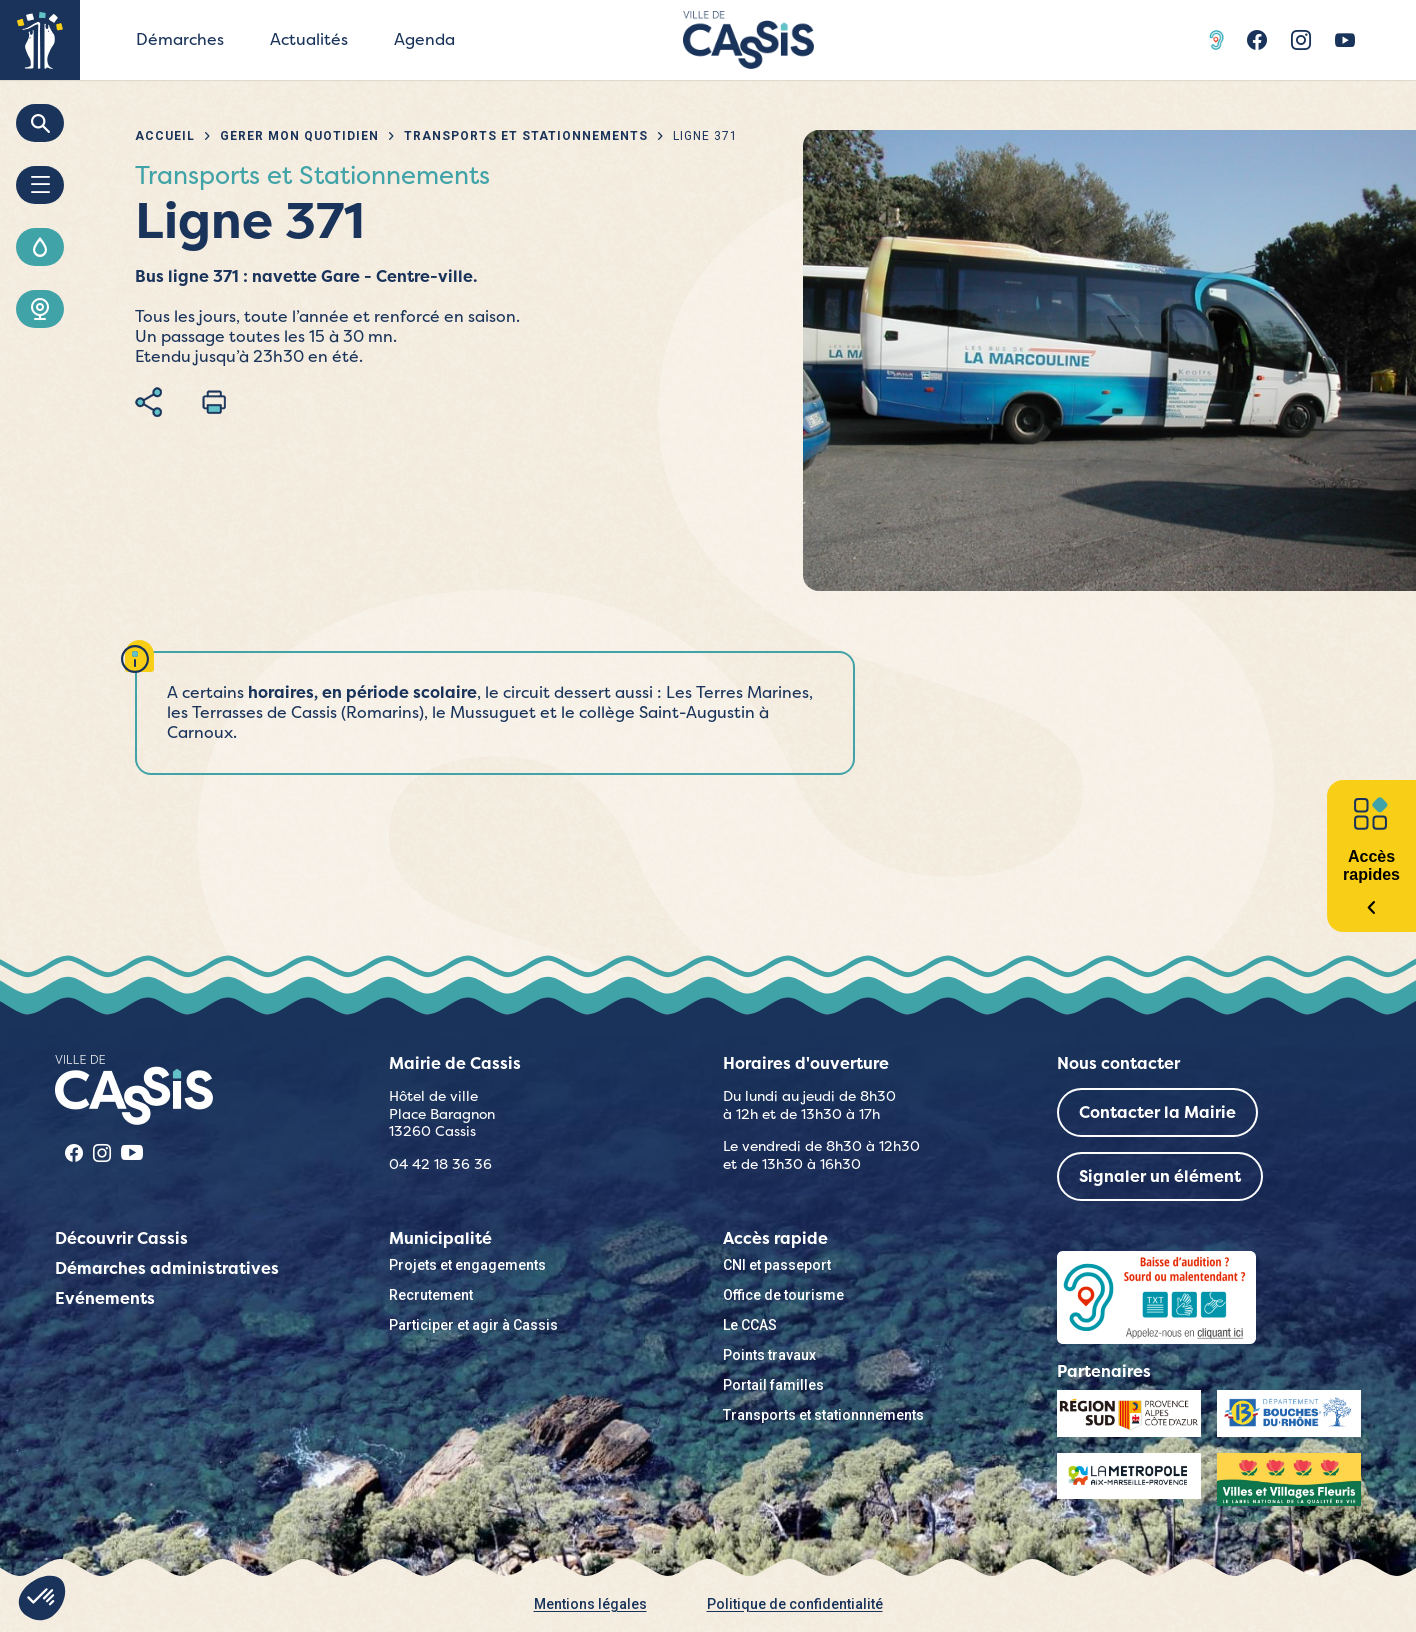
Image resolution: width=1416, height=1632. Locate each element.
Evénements (105, 1298)
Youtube (1345, 40)
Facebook (1257, 40)
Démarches (180, 39)
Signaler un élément (1160, 1176)
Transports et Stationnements (526, 136)
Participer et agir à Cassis (473, 1325)
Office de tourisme (783, 1295)
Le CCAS (750, 1325)
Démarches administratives (167, 1268)
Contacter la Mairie (1157, 1112)
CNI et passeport (777, 1265)
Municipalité (440, 1238)
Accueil (165, 136)
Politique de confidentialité (795, 1604)
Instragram (1301, 40)
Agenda (424, 39)
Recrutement (431, 1295)
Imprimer (214, 402)
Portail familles (773, 1385)
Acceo (1219, 40)
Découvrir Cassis (121, 1238)
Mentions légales (590, 1604)
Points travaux (769, 1355)
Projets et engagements (467, 1265)
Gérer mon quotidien (299, 136)
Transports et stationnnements (823, 1415)
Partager (148, 402)
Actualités (309, 39)
